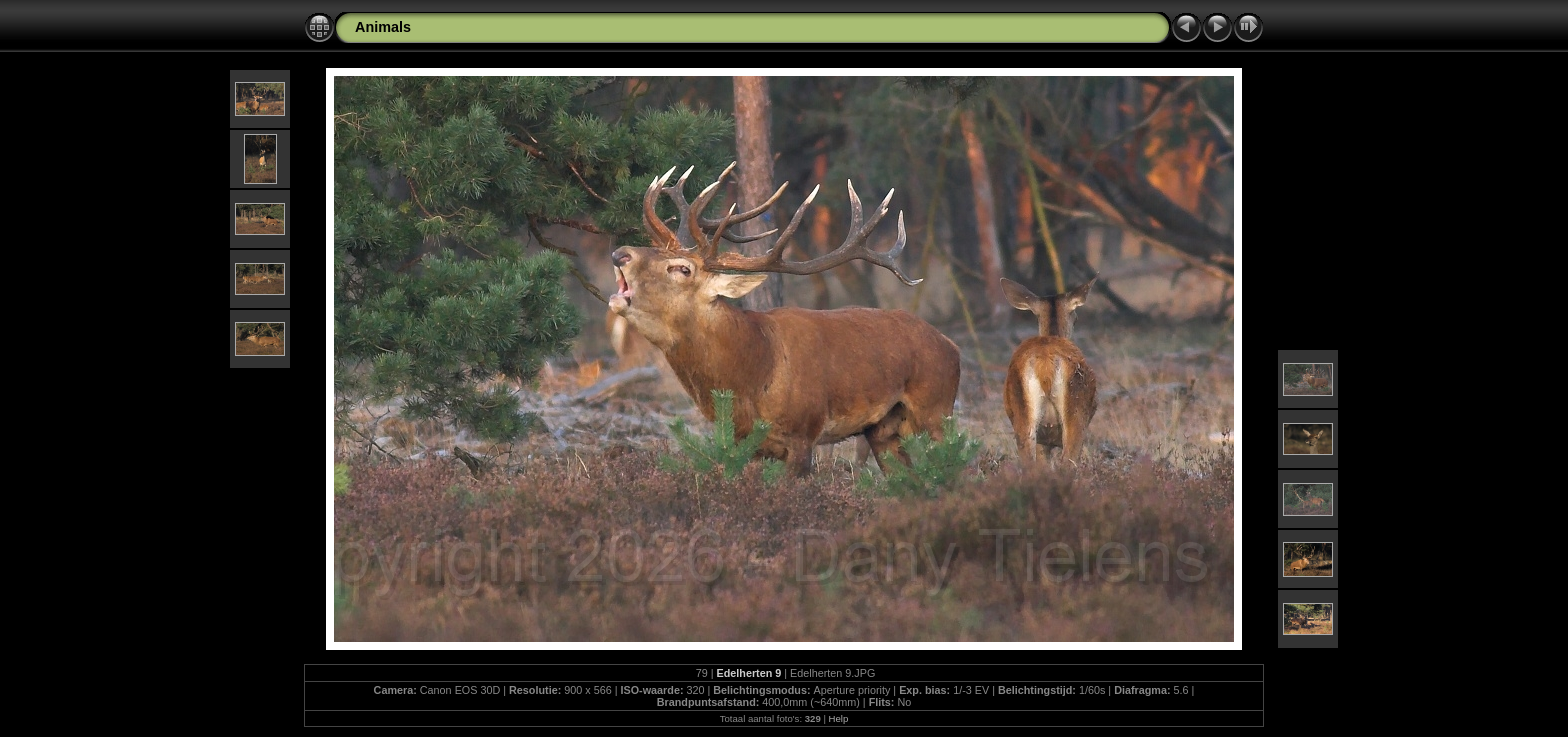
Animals (383, 27)
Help (839, 718)
